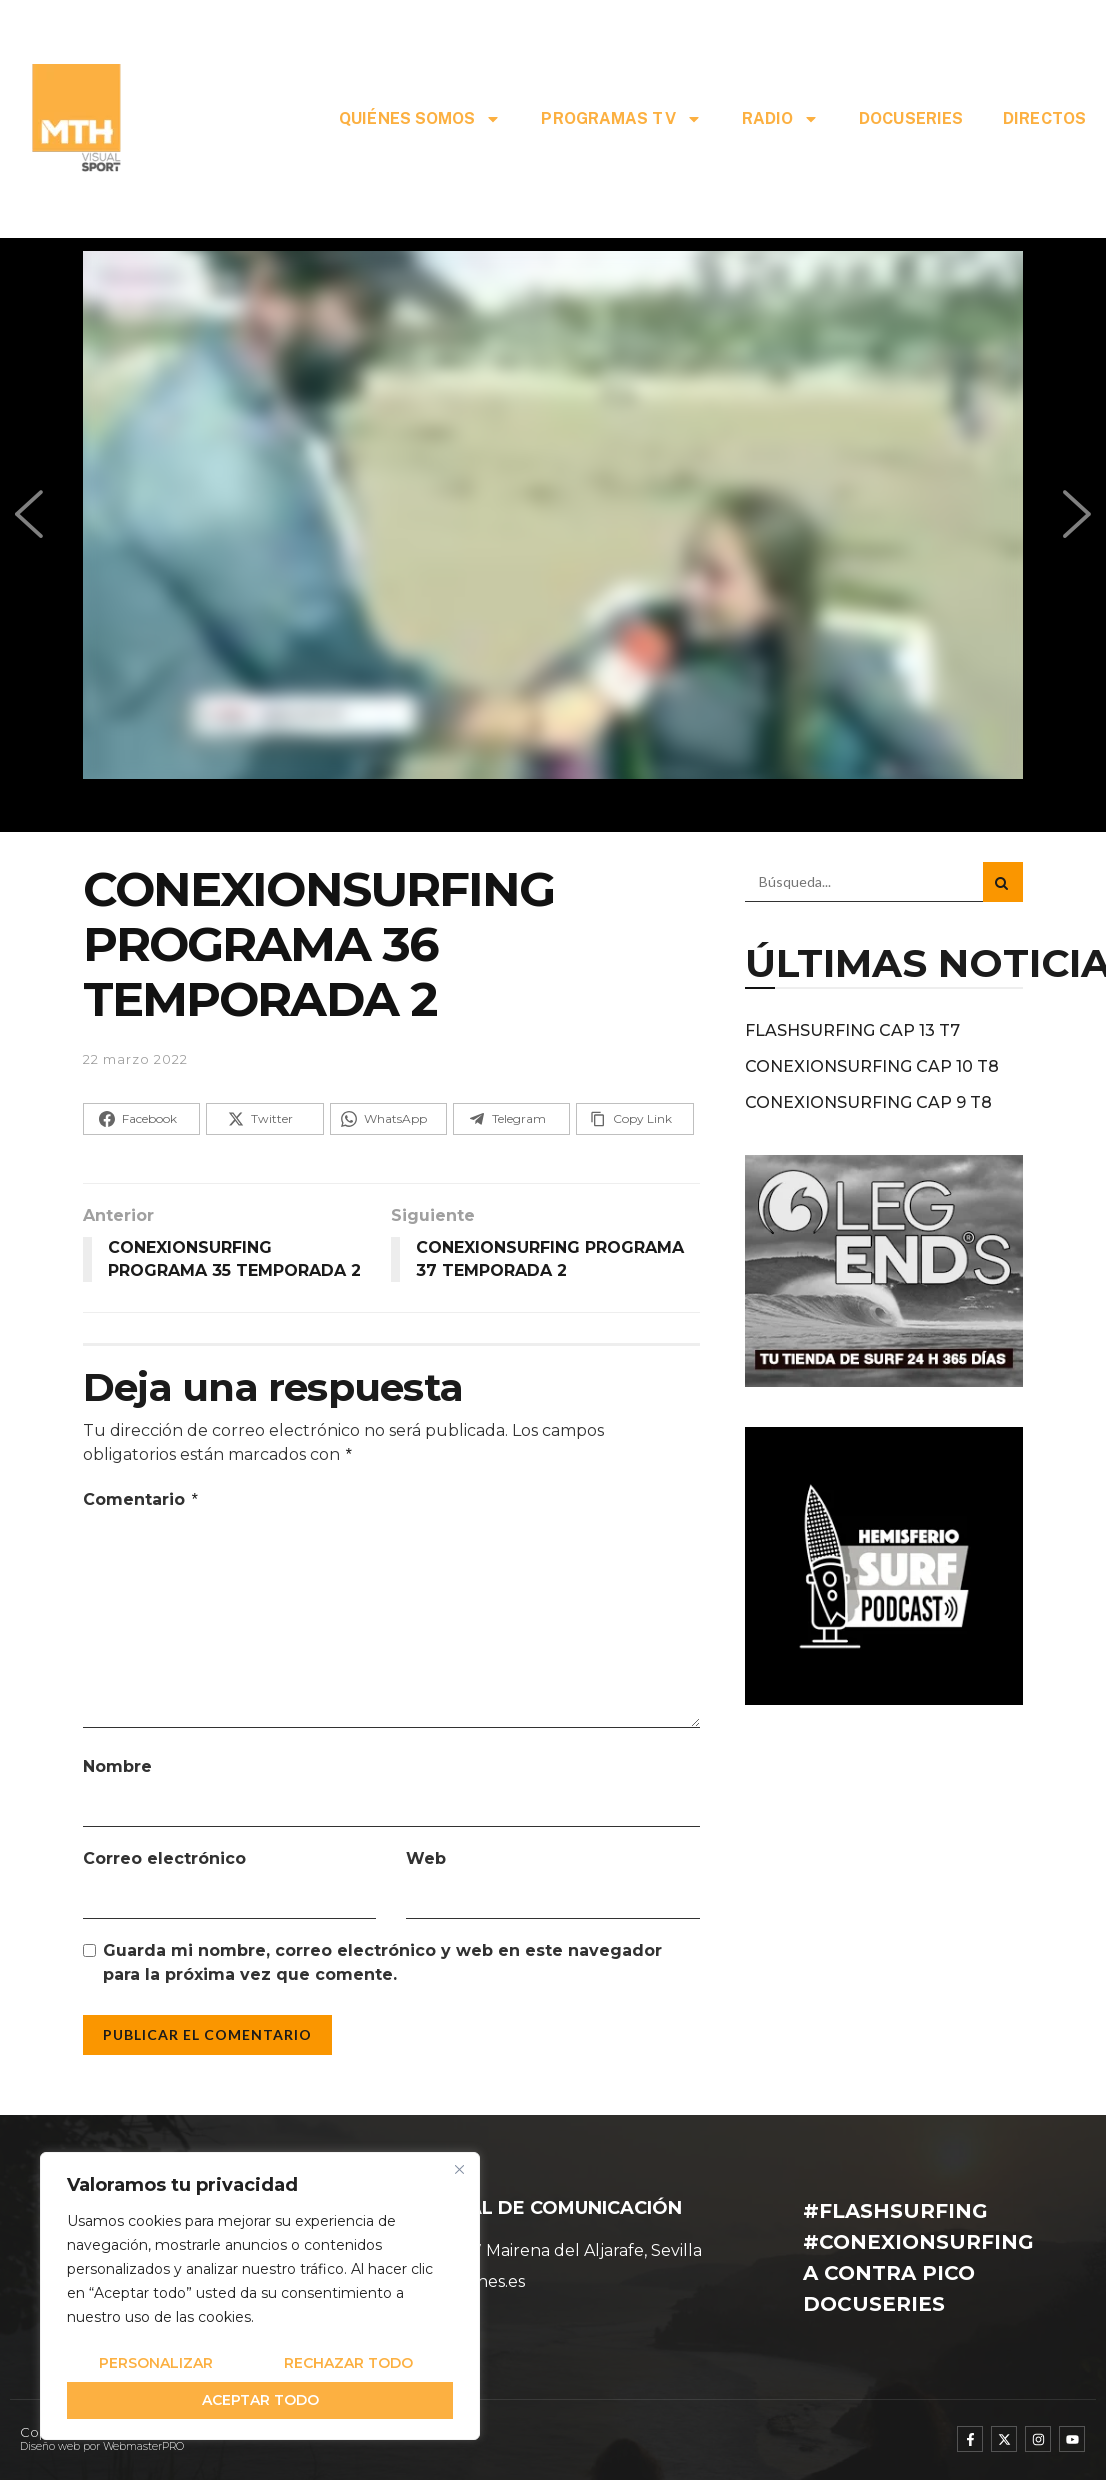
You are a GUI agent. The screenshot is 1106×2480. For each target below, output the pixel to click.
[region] (260, 2296)
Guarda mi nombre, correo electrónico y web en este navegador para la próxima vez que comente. (382, 1962)
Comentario (141, 1500)
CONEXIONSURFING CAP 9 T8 (868, 1102)
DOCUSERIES (911, 118)
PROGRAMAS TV (621, 119)
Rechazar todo (348, 2363)
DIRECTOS (1044, 118)
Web (426, 1858)
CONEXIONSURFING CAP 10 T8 (872, 1066)
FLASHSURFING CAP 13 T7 (852, 1030)
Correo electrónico (164, 1858)
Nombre (117, 1766)
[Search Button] (1003, 882)
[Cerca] (459, 2169)
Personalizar (156, 2363)
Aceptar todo (260, 2400)
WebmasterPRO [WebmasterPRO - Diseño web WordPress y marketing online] (143, 2446)
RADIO (781, 119)
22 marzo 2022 (135, 1059)
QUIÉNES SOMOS (420, 119)
